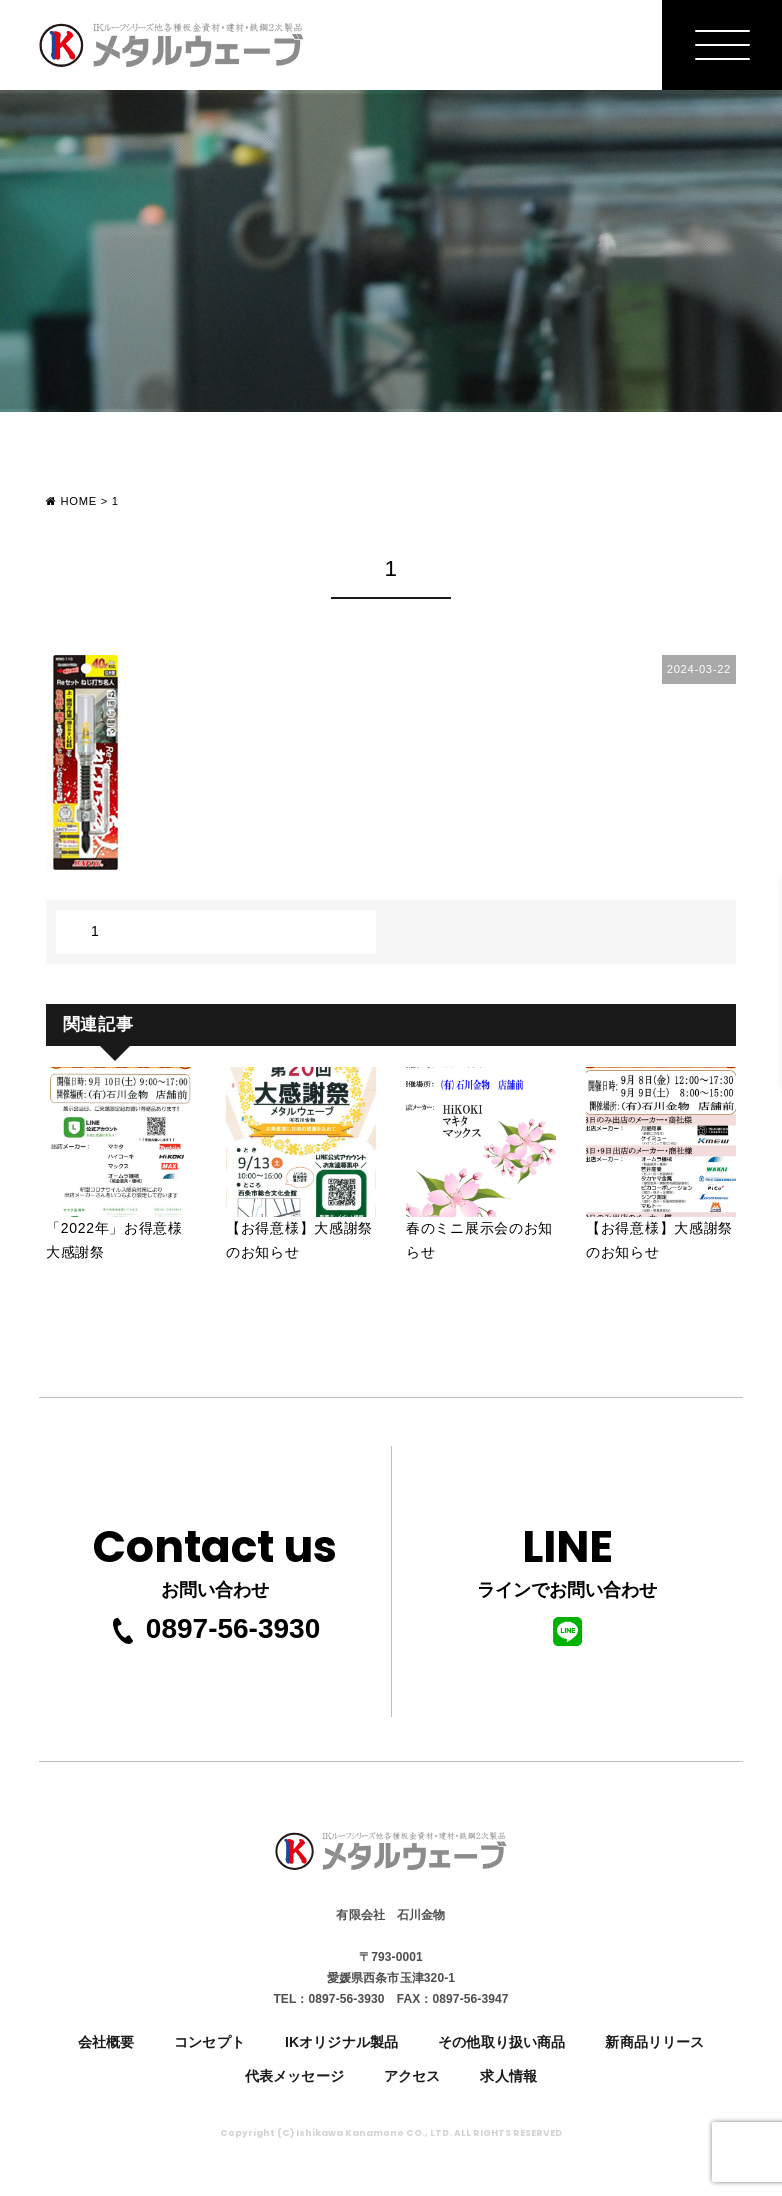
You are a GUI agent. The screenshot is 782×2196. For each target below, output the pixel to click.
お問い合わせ (215, 1555)
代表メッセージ (294, 2076)
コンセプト (209, 2042)
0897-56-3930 (215, 1629)
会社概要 (106, 2042)
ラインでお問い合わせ (567, 1579)
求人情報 (508, 2076)
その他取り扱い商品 (501, 2042)
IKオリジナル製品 (341, 2042)
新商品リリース (654, 2042)
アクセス (412, 2076)
